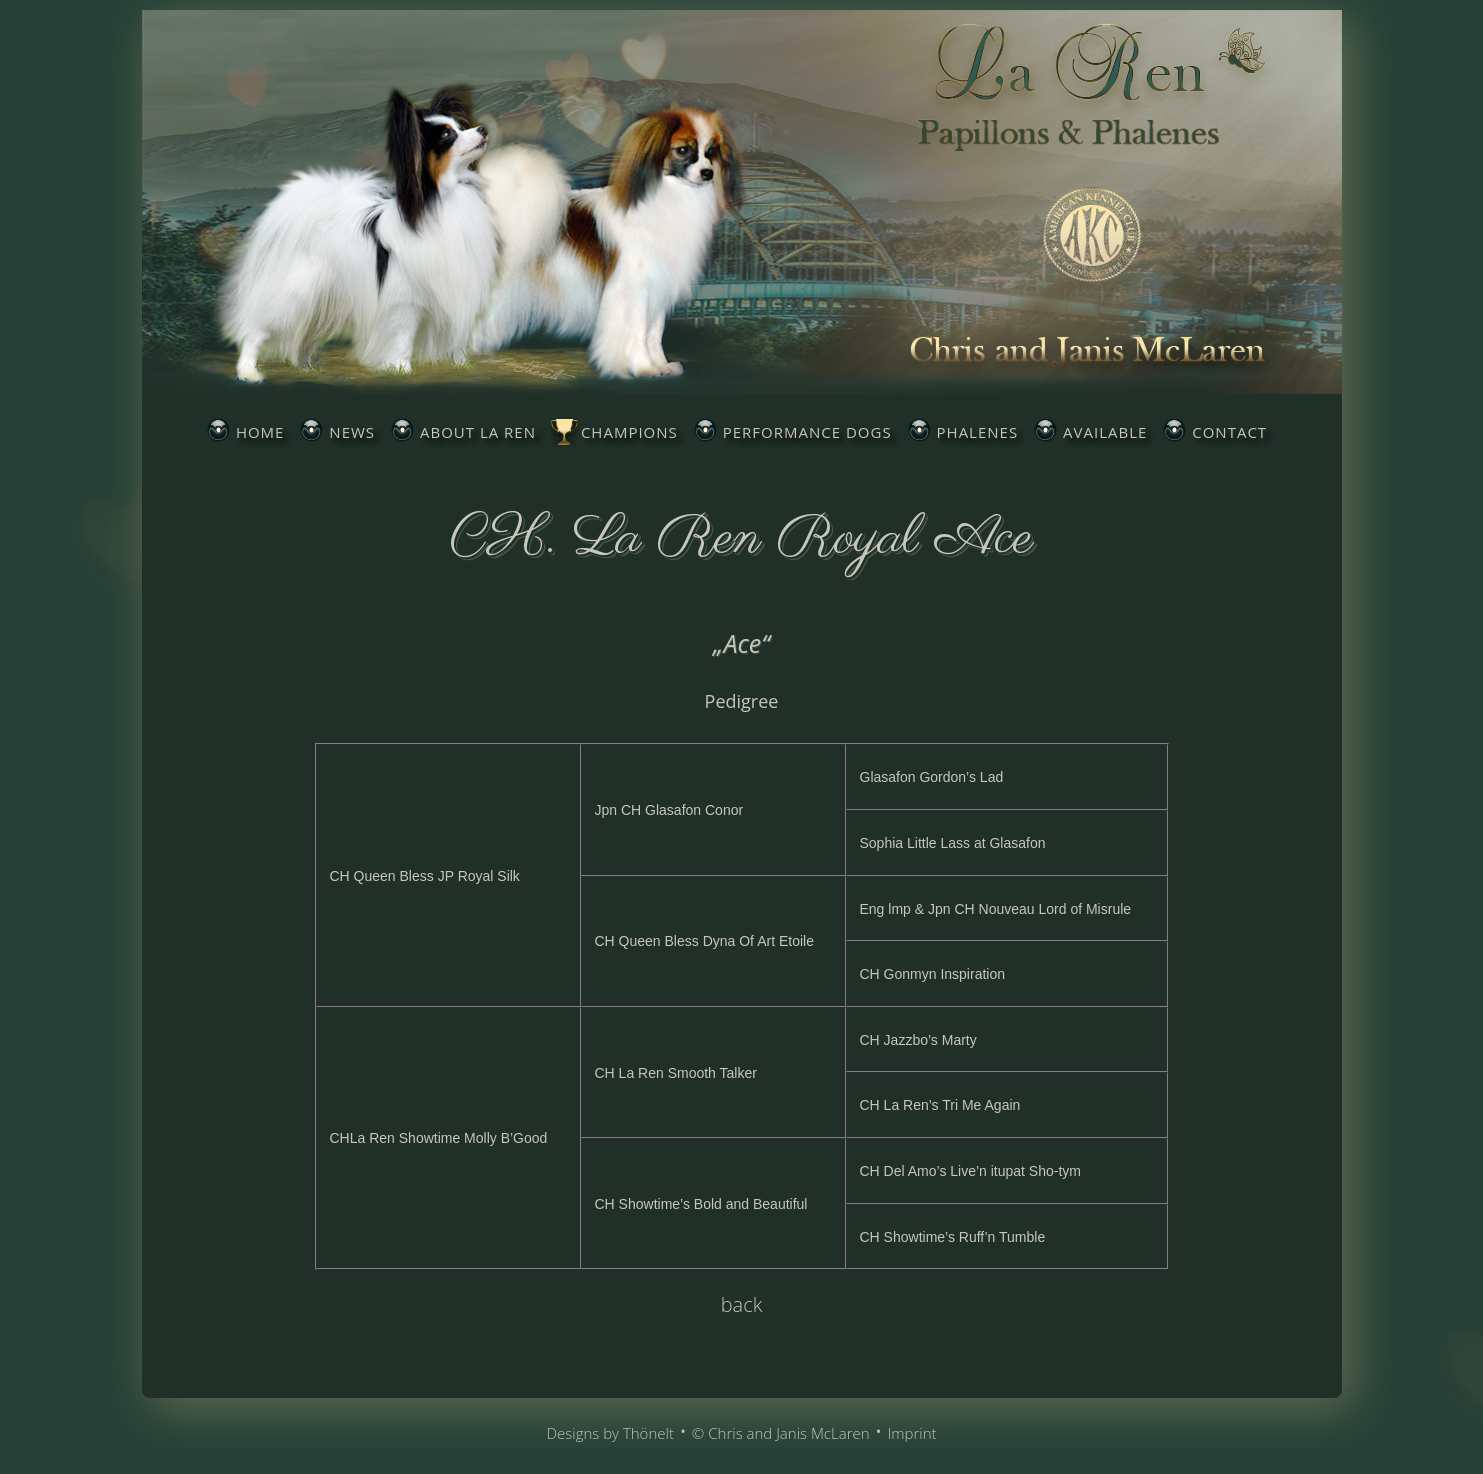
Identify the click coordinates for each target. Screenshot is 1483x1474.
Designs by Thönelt (609, 1433)
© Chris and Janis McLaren (781, 1433)
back (742, 1304)
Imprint (911, 1433)
